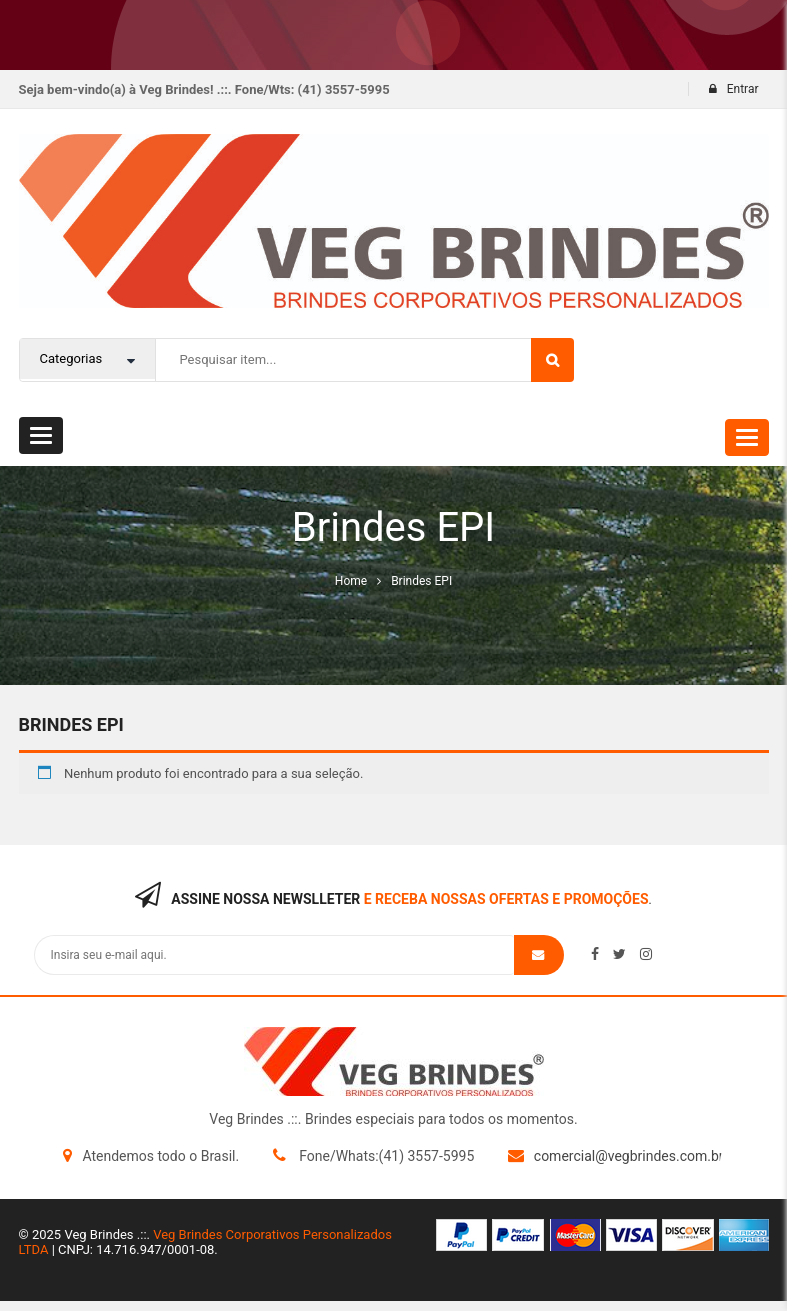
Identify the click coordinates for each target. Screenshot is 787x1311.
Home (351, 581)
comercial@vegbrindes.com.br (629, 1156)
